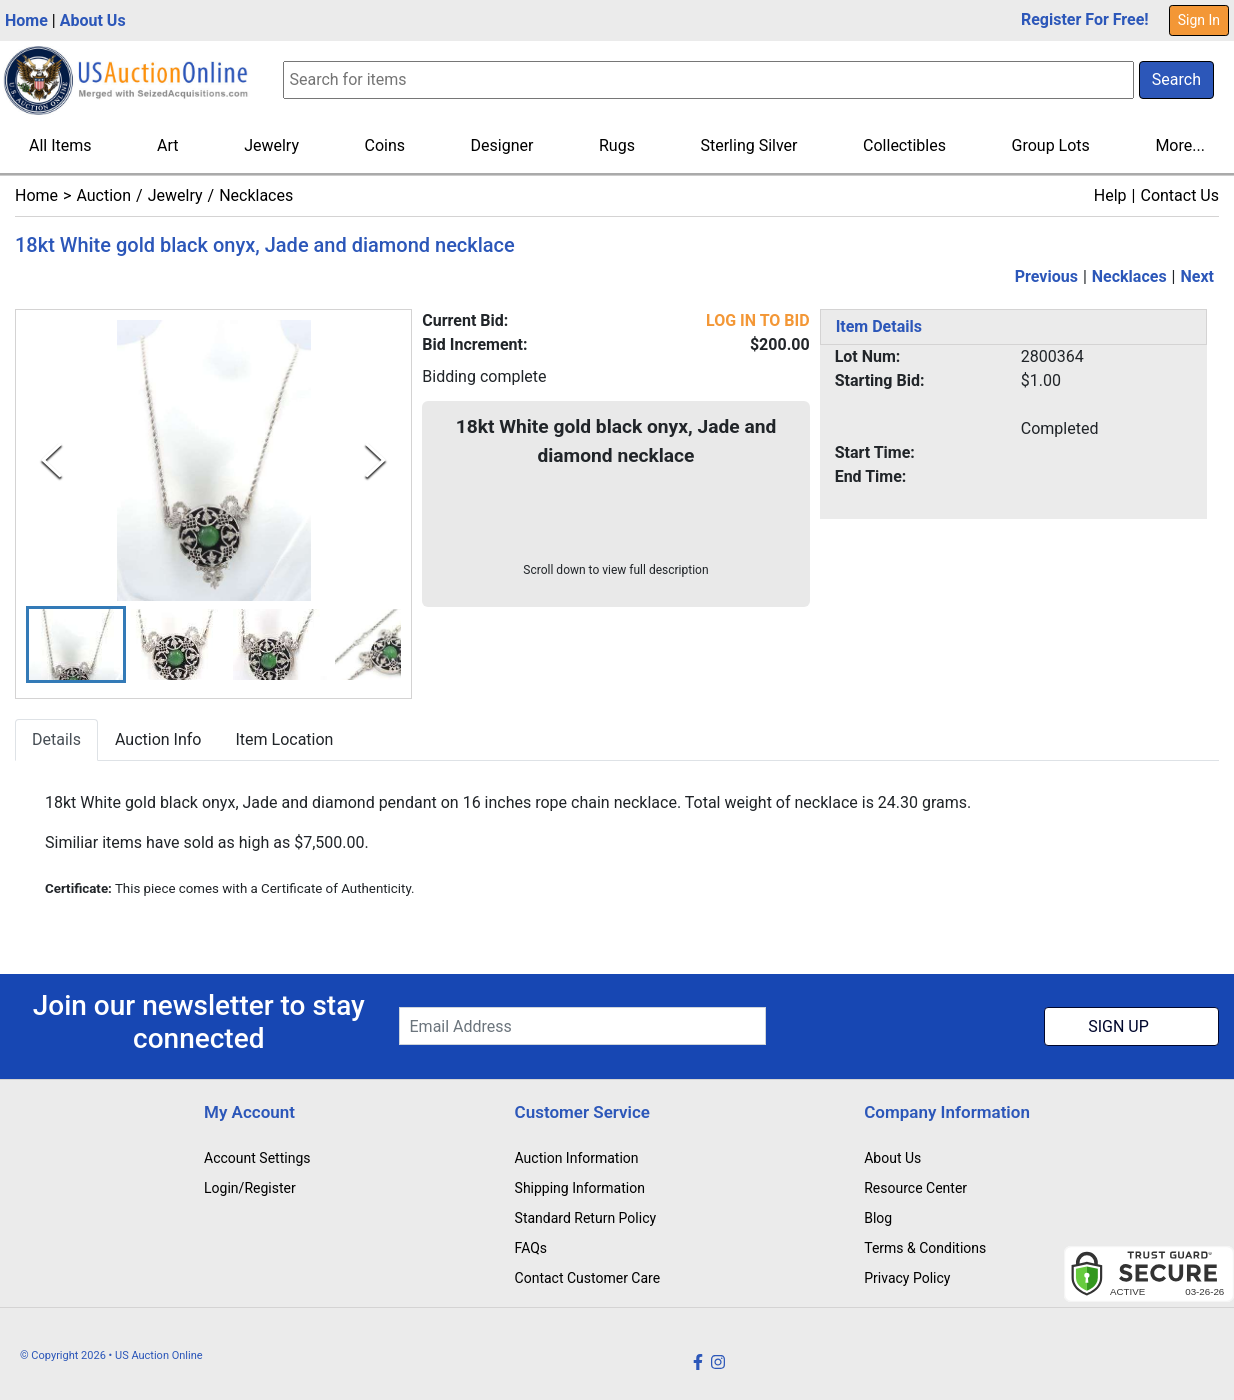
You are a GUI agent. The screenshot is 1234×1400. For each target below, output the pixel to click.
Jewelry (271, 145)
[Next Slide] (375, 460)
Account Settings (257, 1158)
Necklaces (256, 195)
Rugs (617, 145)
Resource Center (915, 1188)
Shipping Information (580, 1188)
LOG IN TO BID (758, 320)
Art (167, 145)
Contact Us (1179, 195)
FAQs (531, 1248)
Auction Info (158, 739)
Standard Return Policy (586, 1218)
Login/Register (250, 1188)
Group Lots (1051, 145)
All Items (60, 145)
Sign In (1199, 20)
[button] (76, 644)
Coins (385, 145)
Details (56, 739)
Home (26, 20)
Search (1176, 79)
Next (1197, 276)
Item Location (284, 739)
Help (1110, 195)
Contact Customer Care (588, 1278)
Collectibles (904, 145)
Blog (878, 1218)
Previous (1046, 276)
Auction (103, 195)
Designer (502, 145)
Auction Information (577, 1158)
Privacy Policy (907, 1278)
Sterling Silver (748, 145)
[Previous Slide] (51, 460)
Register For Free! (1085, 19)
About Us (93, 20)
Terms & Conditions (925, 1248)
